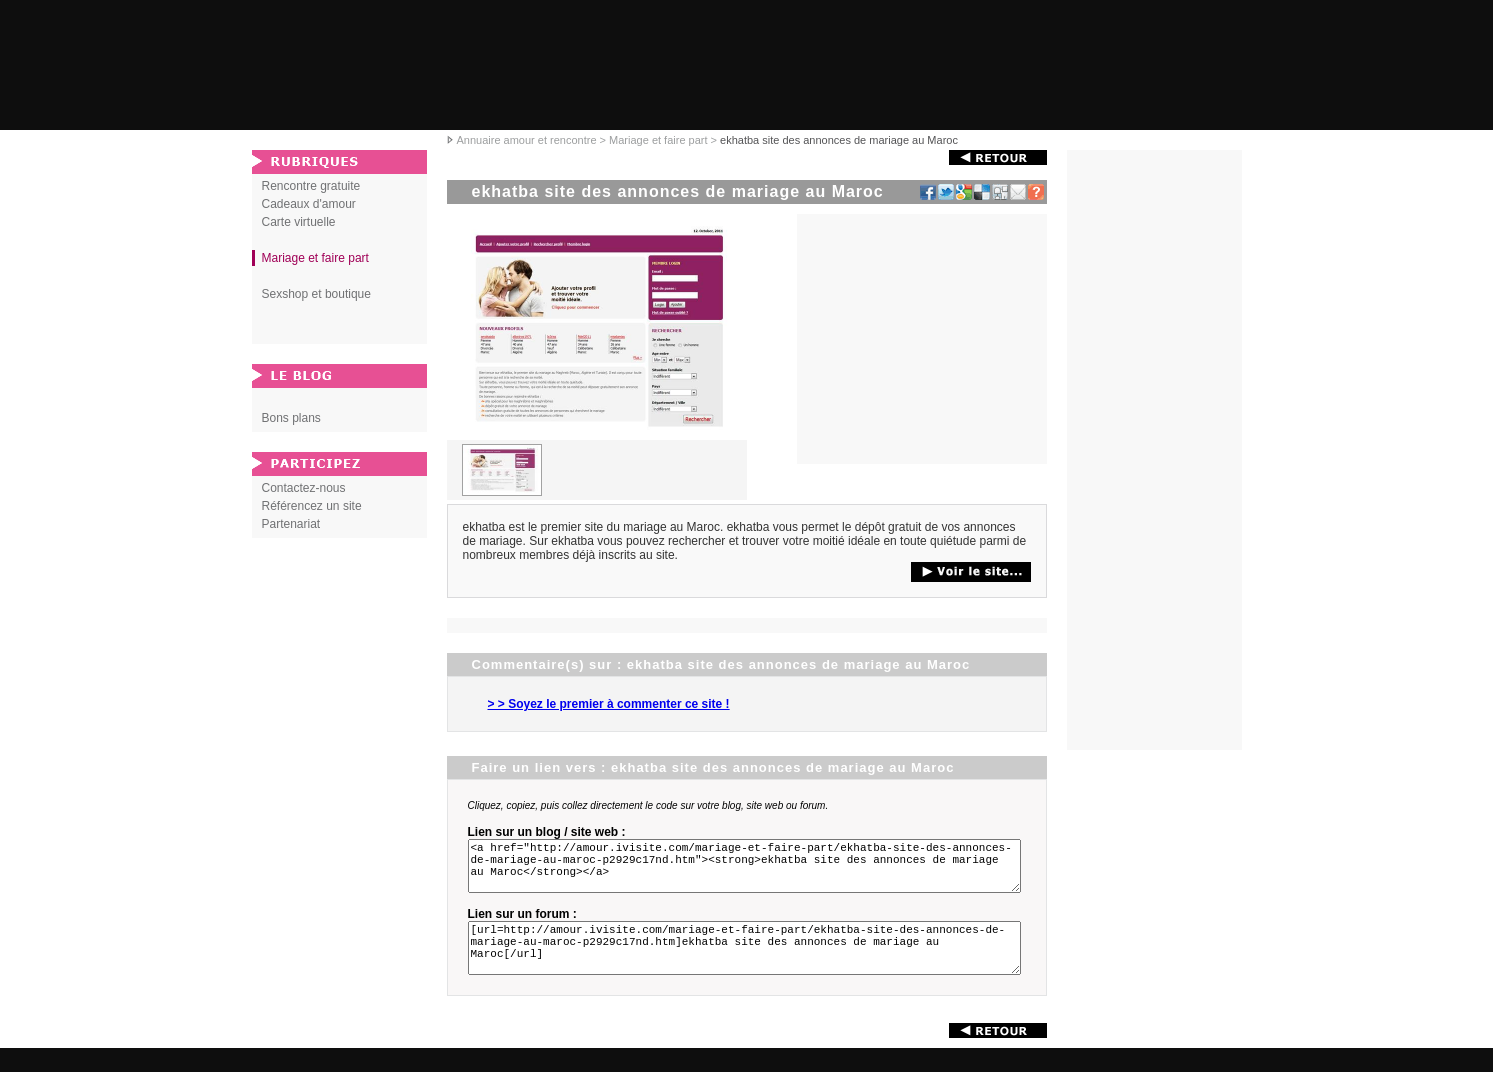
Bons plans (291, 418)
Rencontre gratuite (311, 186)
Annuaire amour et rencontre (527, 140)
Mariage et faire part (658, 140)
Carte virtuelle (299, 222)
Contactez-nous (304, 488)
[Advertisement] (922, 339)
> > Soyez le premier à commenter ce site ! (609, 704)
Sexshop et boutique (316, 294)
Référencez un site (312, 506)
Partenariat (291, 524)
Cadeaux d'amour (309, 204)
